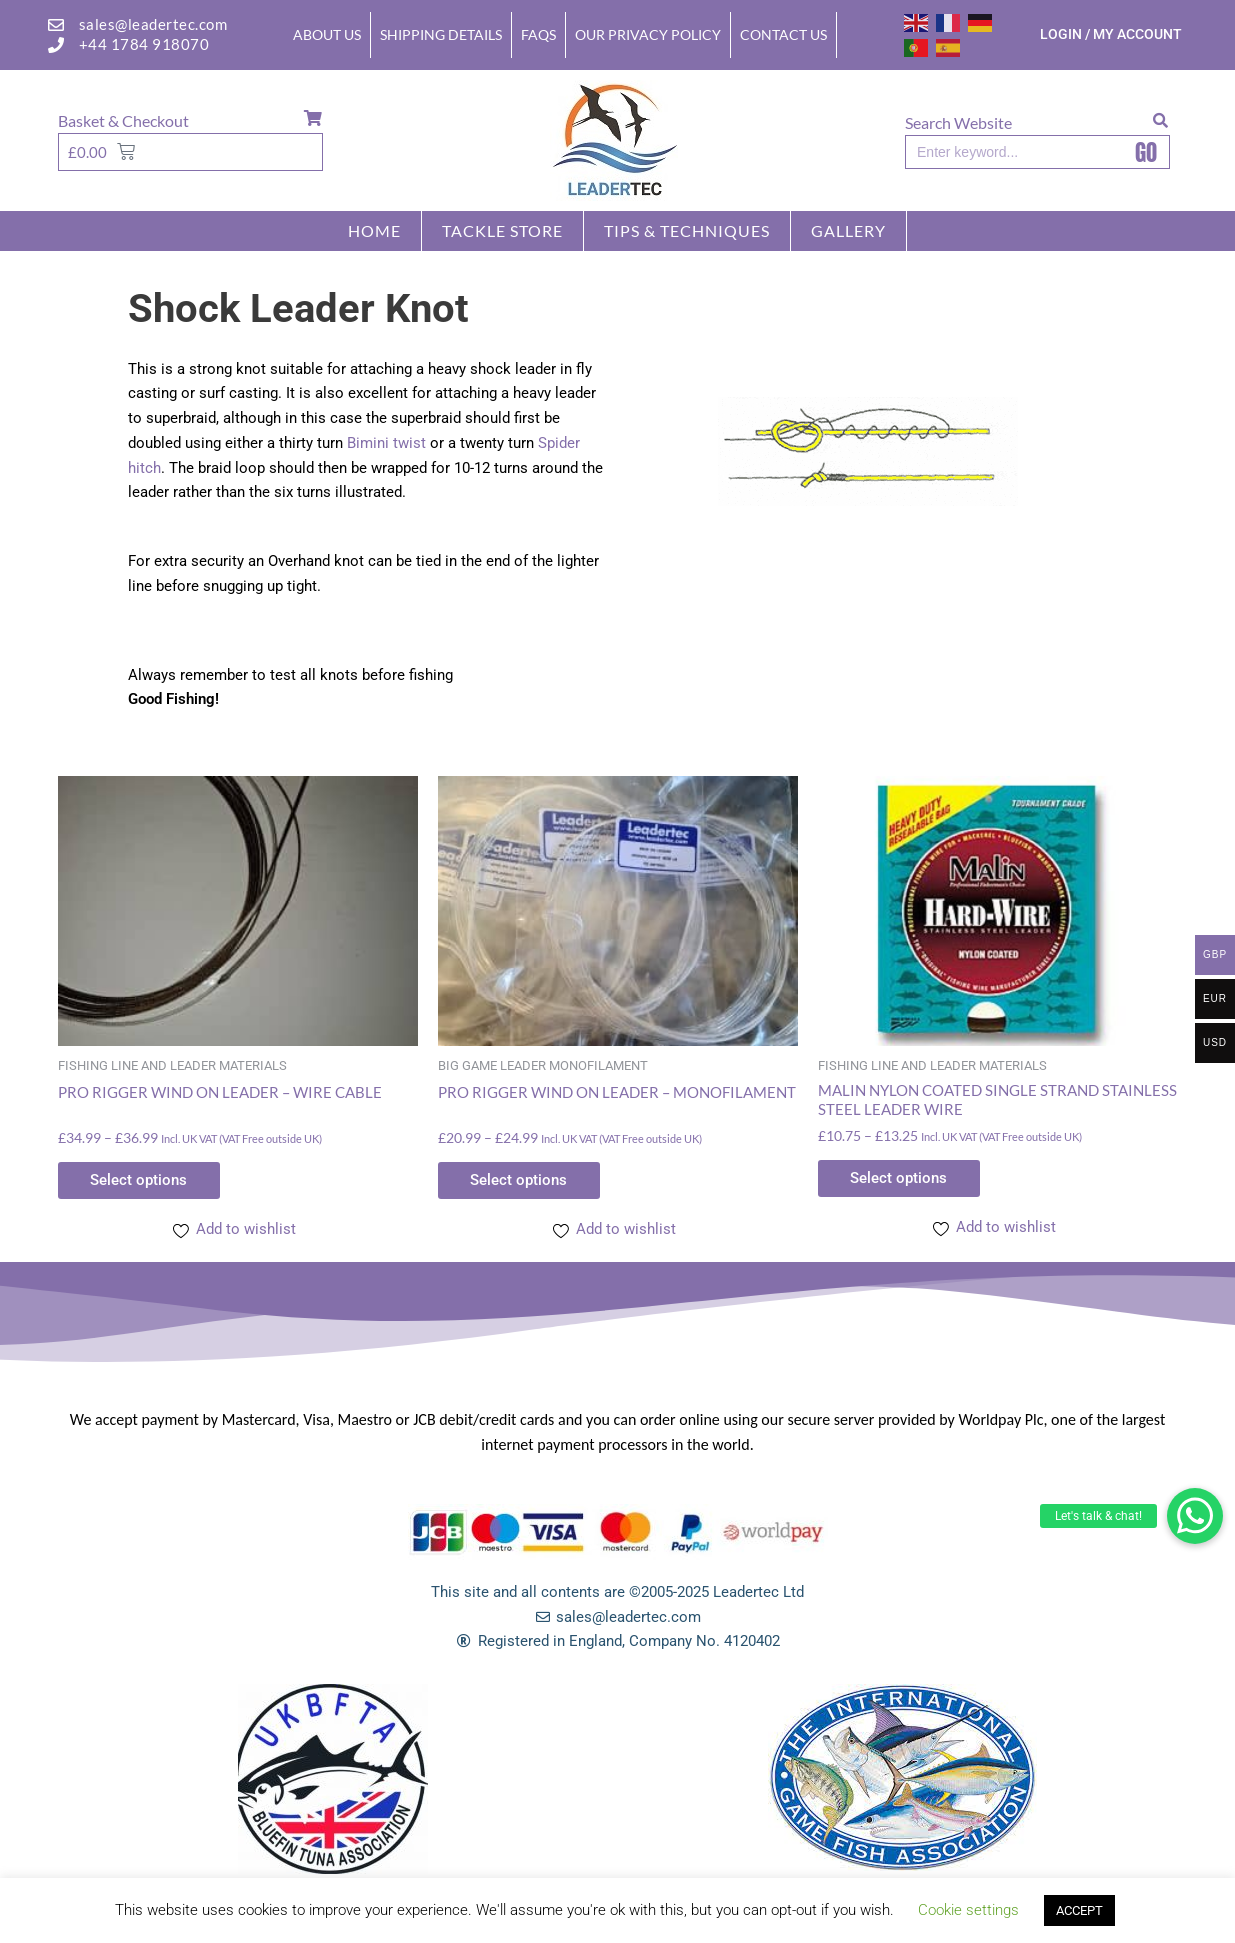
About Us (327, 34)
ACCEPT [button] (1079, 1910)
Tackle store (502, 230)
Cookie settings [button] (968, 1910)
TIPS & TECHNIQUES (687, 230)
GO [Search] (1146, 152)
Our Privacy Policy (648, 34)
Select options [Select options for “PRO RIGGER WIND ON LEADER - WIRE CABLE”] (146, 1181)
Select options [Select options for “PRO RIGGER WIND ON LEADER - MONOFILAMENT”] (526, 1181)
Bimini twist (386, 443)
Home (374, 230)
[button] (1195, 1516)
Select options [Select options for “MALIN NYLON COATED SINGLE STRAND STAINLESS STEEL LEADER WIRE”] (906, 1179)
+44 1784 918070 (144, 44)
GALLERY (848, 230)
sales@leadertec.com (153, 24)
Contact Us (783, 34)
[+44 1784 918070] (56, 45)
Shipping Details (441, 34)
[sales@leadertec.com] (56, 25)
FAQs (538, 34)
